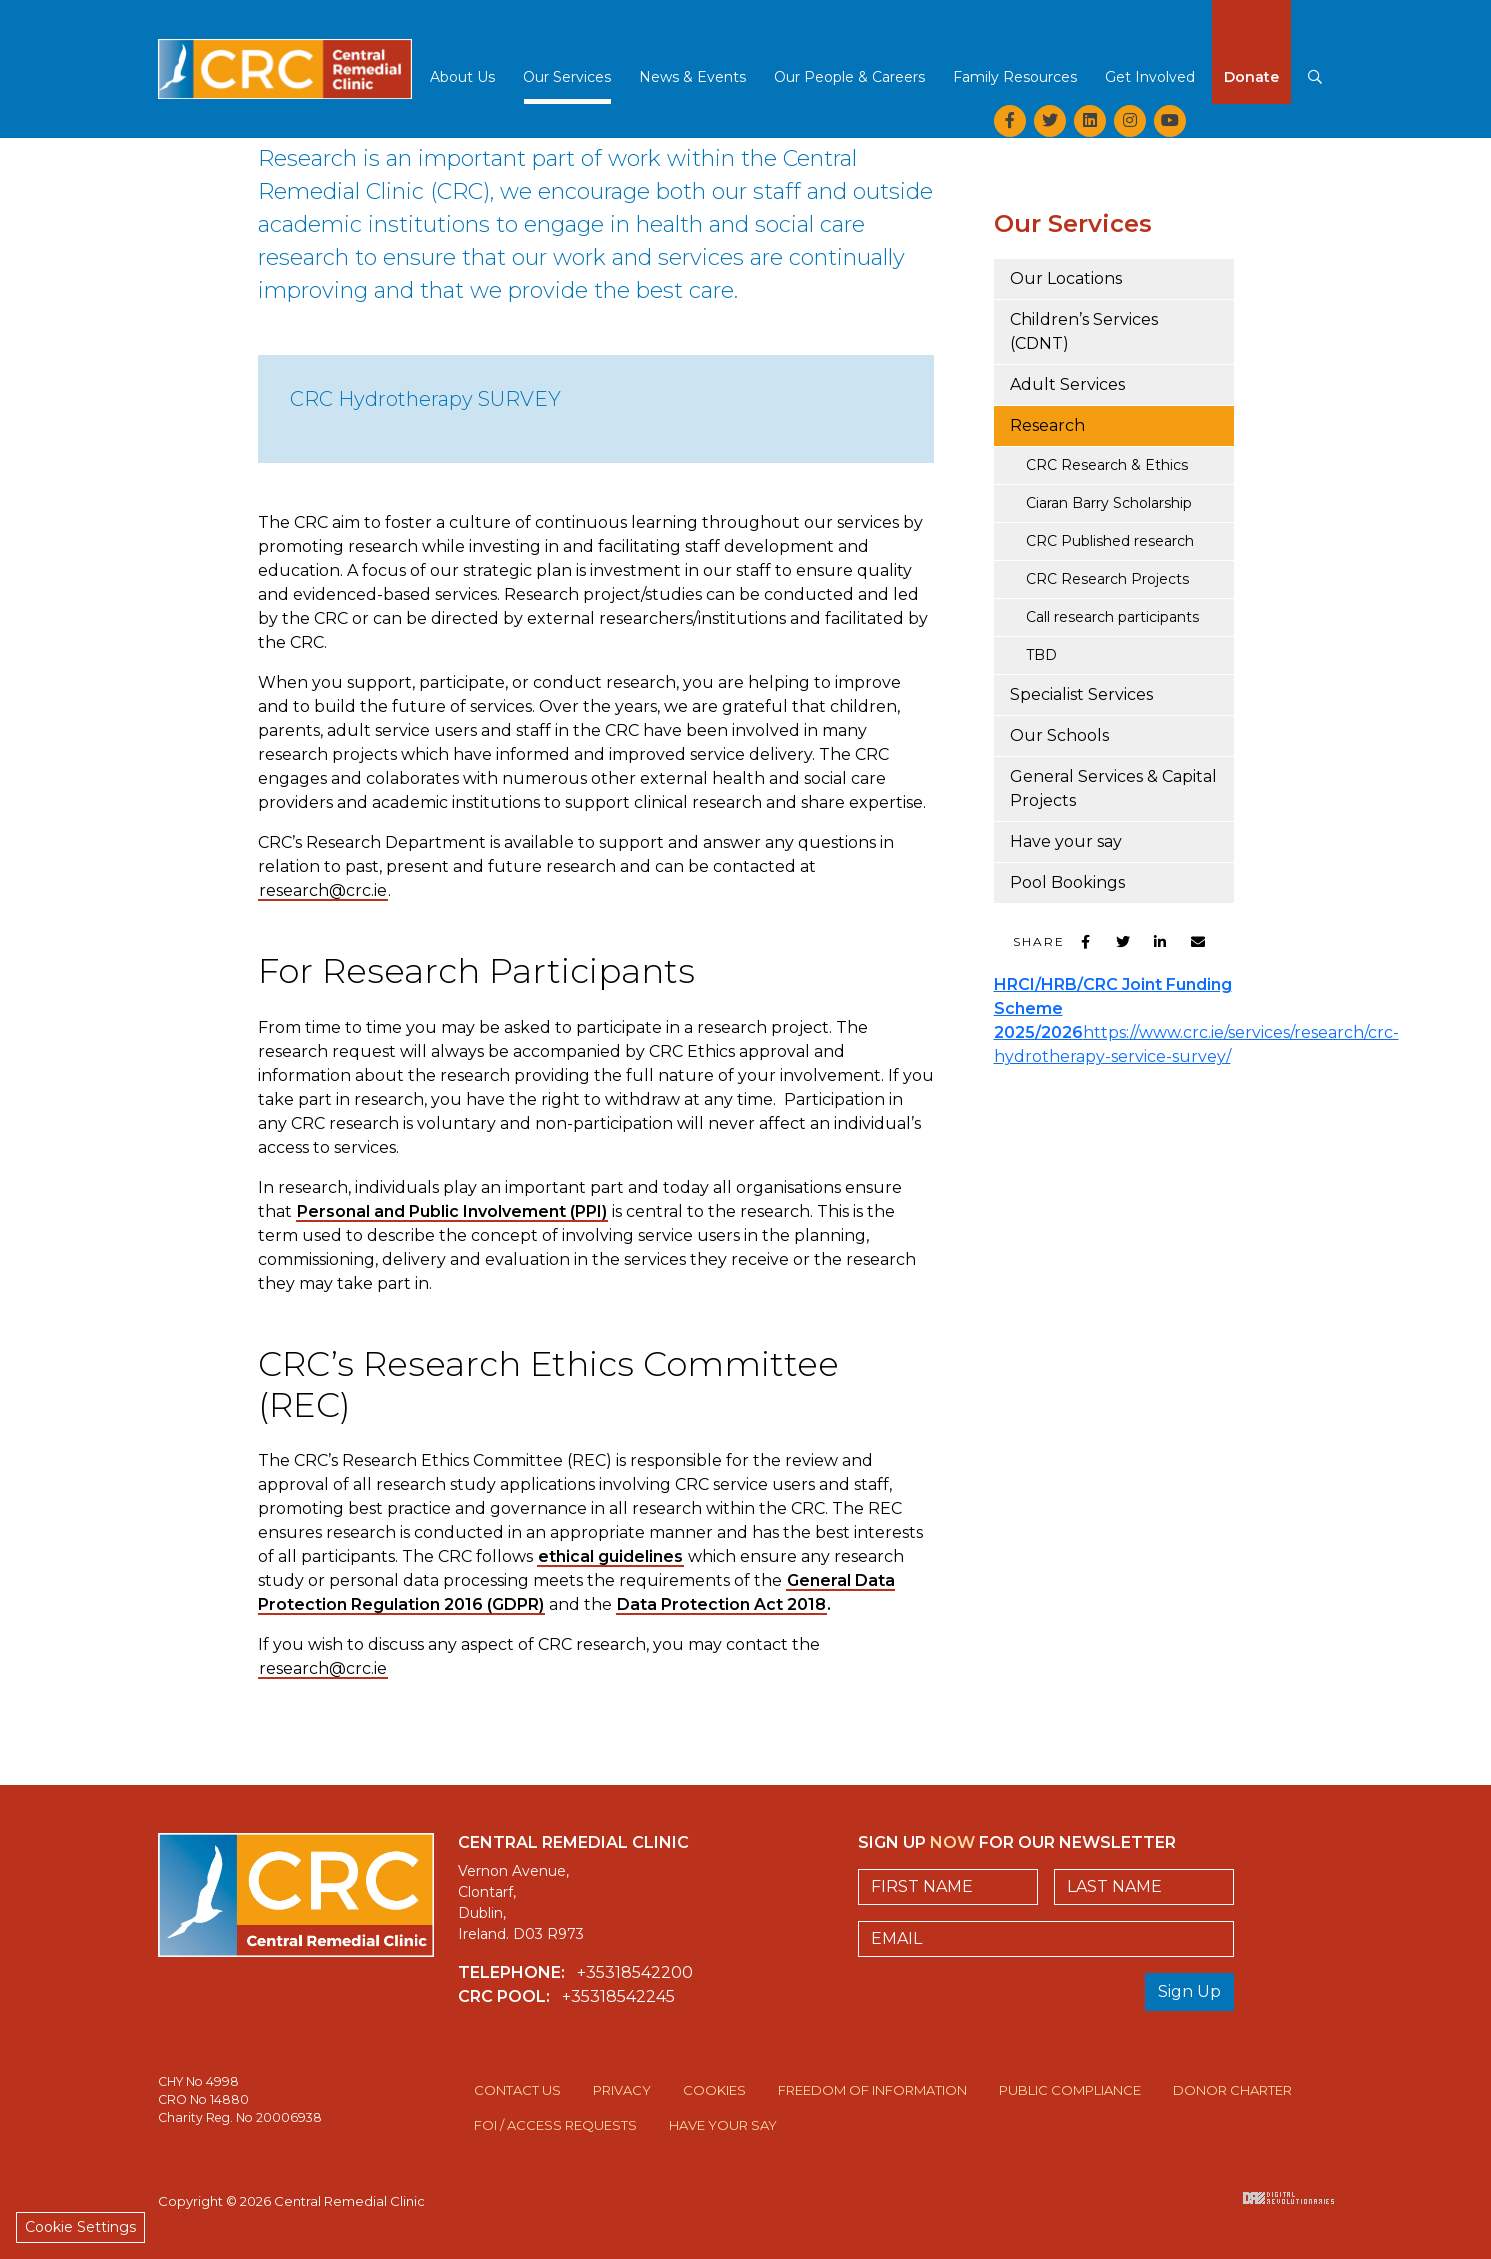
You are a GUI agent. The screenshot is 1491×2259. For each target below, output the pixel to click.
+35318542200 (635, 1972)
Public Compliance (1070, 2090)
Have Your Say (723, 2125)
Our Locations (1066, 278)
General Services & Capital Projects (1113, 788)
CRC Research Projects (1107, 579)
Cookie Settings (80, 2227)
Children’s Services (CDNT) (1084, 331)
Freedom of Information (872, 2090)
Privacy (622, 2090)
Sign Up (1189, 1991)
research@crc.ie (323, 890)
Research (1047, 425)
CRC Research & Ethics (1107, 465)
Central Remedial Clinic (285, 55)
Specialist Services (1081, 694)
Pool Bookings (1067, 882)
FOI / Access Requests (555, 2125)
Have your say (1066, 841)
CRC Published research (1110, 541)
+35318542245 (618, 1996)
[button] (462, 83)
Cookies (714, 2090)
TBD (1041, 655)
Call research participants (1112, 617)
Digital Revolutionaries (1288, 2198)
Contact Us (517, 2090)
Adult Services (1067, 384)
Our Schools (1059, 735)
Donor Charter (1232, 2090)
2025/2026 (1038, 1032)
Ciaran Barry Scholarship (1109, 503)
